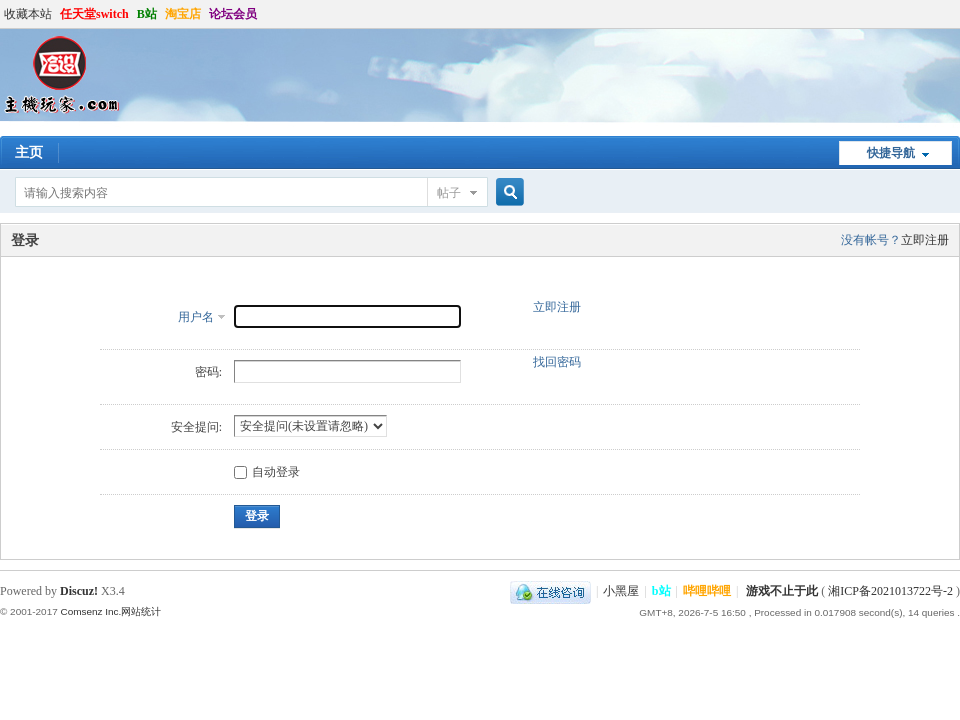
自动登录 (267, 472)
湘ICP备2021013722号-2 (890, 591)
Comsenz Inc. (90, 611)
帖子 (449, 193)
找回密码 (557, 362)
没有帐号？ (871, 240)
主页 (29, 152)
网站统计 (141, 611)
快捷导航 (891, 153)
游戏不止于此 (782, 591)
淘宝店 (183, 14)
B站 (147, 14)
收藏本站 (28, 14)
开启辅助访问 (955, 14)
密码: (208, 372)
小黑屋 (621, 591)
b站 (661, 591)
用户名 (196, 317)
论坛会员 (233, 14)
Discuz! (79, 591)
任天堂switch (94, 14)
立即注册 (925, 240)
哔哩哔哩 (707, 591)
